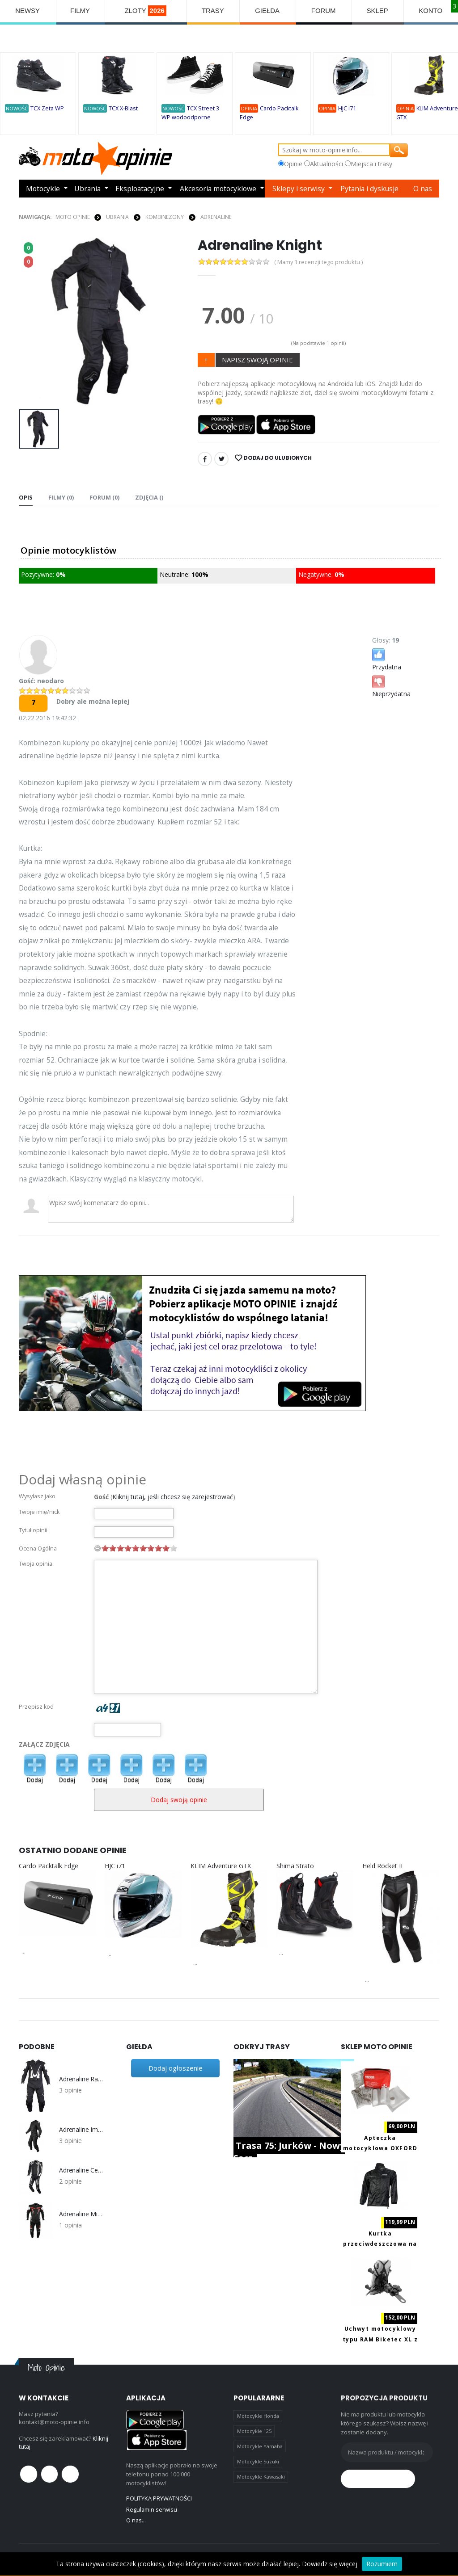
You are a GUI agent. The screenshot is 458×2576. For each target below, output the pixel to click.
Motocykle (42, 188)
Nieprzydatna (391, 685)
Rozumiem (382, 2563)
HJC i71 (347, 109)
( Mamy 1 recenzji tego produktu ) (319, 262)
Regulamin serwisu (152, 2509)
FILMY (80, 11)
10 (173, 1548)
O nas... (136, 2520)
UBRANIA (117, 216)
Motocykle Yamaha (260, 2446)
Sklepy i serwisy (299, 188)
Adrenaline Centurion (81, 2170)
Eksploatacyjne (140, 188)
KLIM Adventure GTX (221, 1865)
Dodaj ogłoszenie (175, 2067)
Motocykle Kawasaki (261, 2477)
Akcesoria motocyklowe (219, 188)
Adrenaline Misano (81, 2214)
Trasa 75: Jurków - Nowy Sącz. (289, 2151)
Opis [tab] (26, 497)
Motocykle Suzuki (258, 2461)
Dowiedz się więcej (329, 2563)
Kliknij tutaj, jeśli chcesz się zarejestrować (172, 1496)
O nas (423, 188)
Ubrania (87, 188)
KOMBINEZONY (164, 216)
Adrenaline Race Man (81, 2079)
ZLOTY (146, 11)
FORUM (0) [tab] (104, 497)
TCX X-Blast (123, 109)
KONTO (431, 11)
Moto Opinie (72, 216)
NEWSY (28, 11)
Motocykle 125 (254, 2430)
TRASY (213, 11)
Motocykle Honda (258, 2415)
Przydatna (386, 658)
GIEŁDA (267, 11)
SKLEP (378, 11)
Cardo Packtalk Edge (48, 1865)
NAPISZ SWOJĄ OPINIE (257, 359)
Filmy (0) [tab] (61, 497)
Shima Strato (295, 1865)
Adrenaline (216, 216)
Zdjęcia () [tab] (149, 497)
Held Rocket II (382, 1865)
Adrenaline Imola (81, 2129)
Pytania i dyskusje (370, 188)
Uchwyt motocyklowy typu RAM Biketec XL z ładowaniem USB (380, 2339)
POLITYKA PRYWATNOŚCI (159, 2498)
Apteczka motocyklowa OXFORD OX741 (380, 2148)
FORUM (324, 11)
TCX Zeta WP (47, 109)
